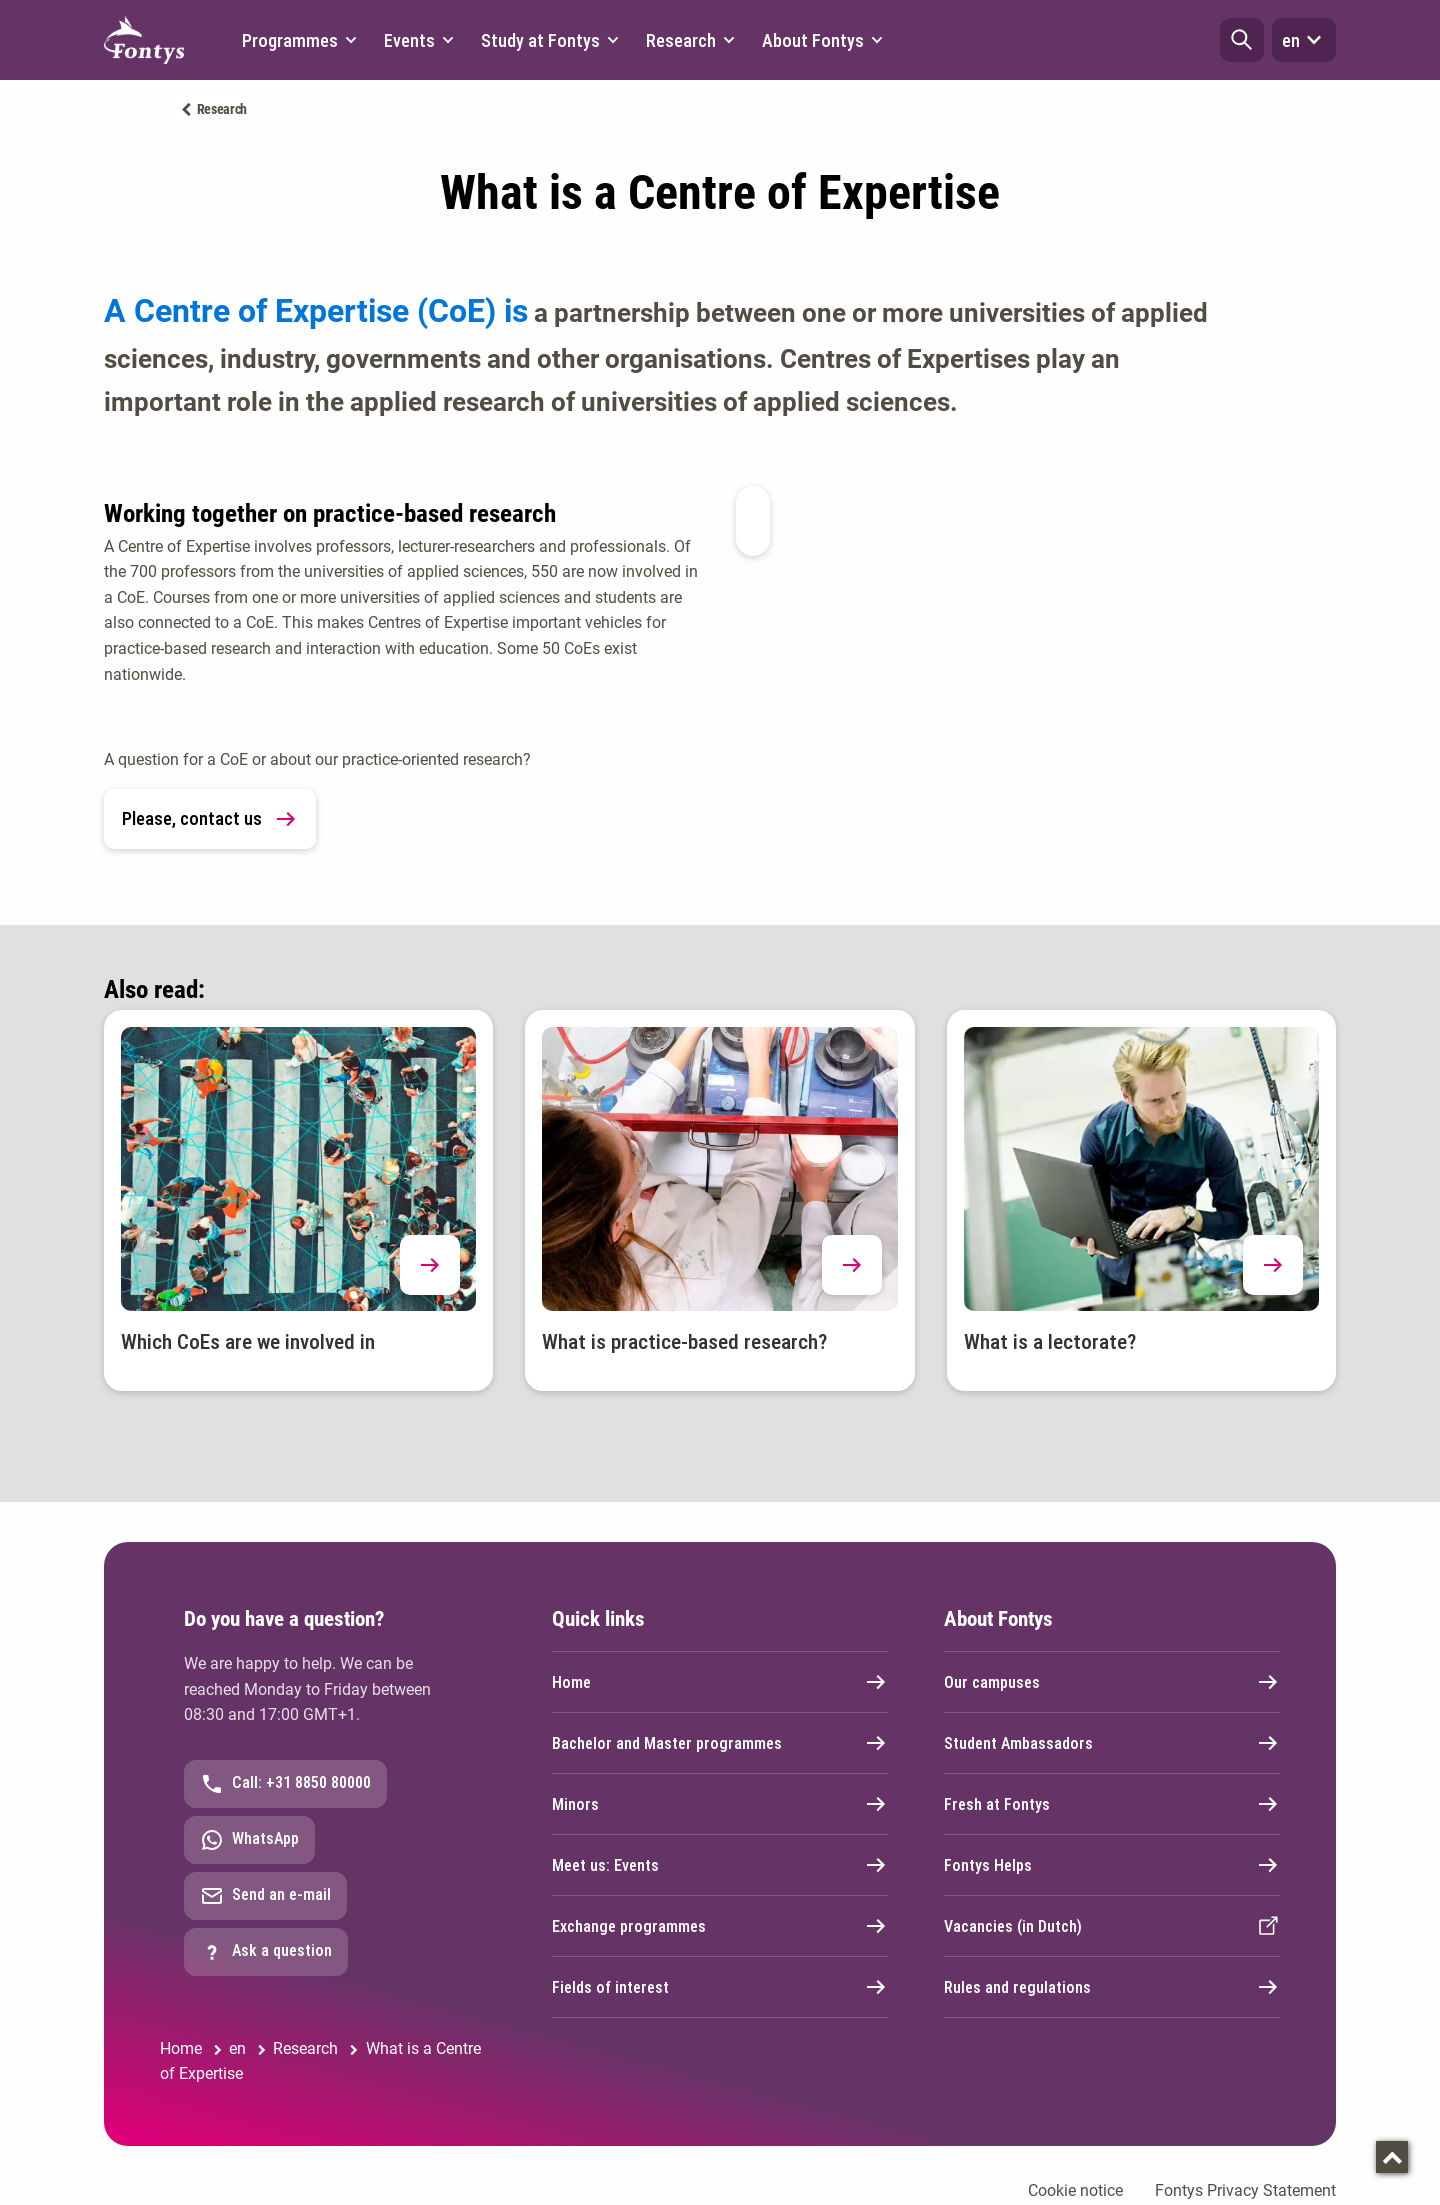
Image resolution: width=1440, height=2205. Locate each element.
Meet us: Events (720, 1865)
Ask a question (266, 1952)
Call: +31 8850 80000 (285, 1784)
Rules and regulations (1112, 1987)
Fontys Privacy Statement (1245, 2190)
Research (222, 109)
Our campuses (1112, 1682)
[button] (1242, 40)
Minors (720, 1804)
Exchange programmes (720, 1926)
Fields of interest (720, 1987)
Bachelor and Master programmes (720, 1743)
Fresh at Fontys (1112, 1804)
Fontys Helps (1112, 1865)
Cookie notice (1075, 2190)
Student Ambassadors (1112, 1743)
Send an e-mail (265, 1896)
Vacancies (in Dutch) (1112, 1926)
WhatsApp (249, 1840)
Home (720, 1682)
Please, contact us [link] (210, 819)
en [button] (1304, 40)
